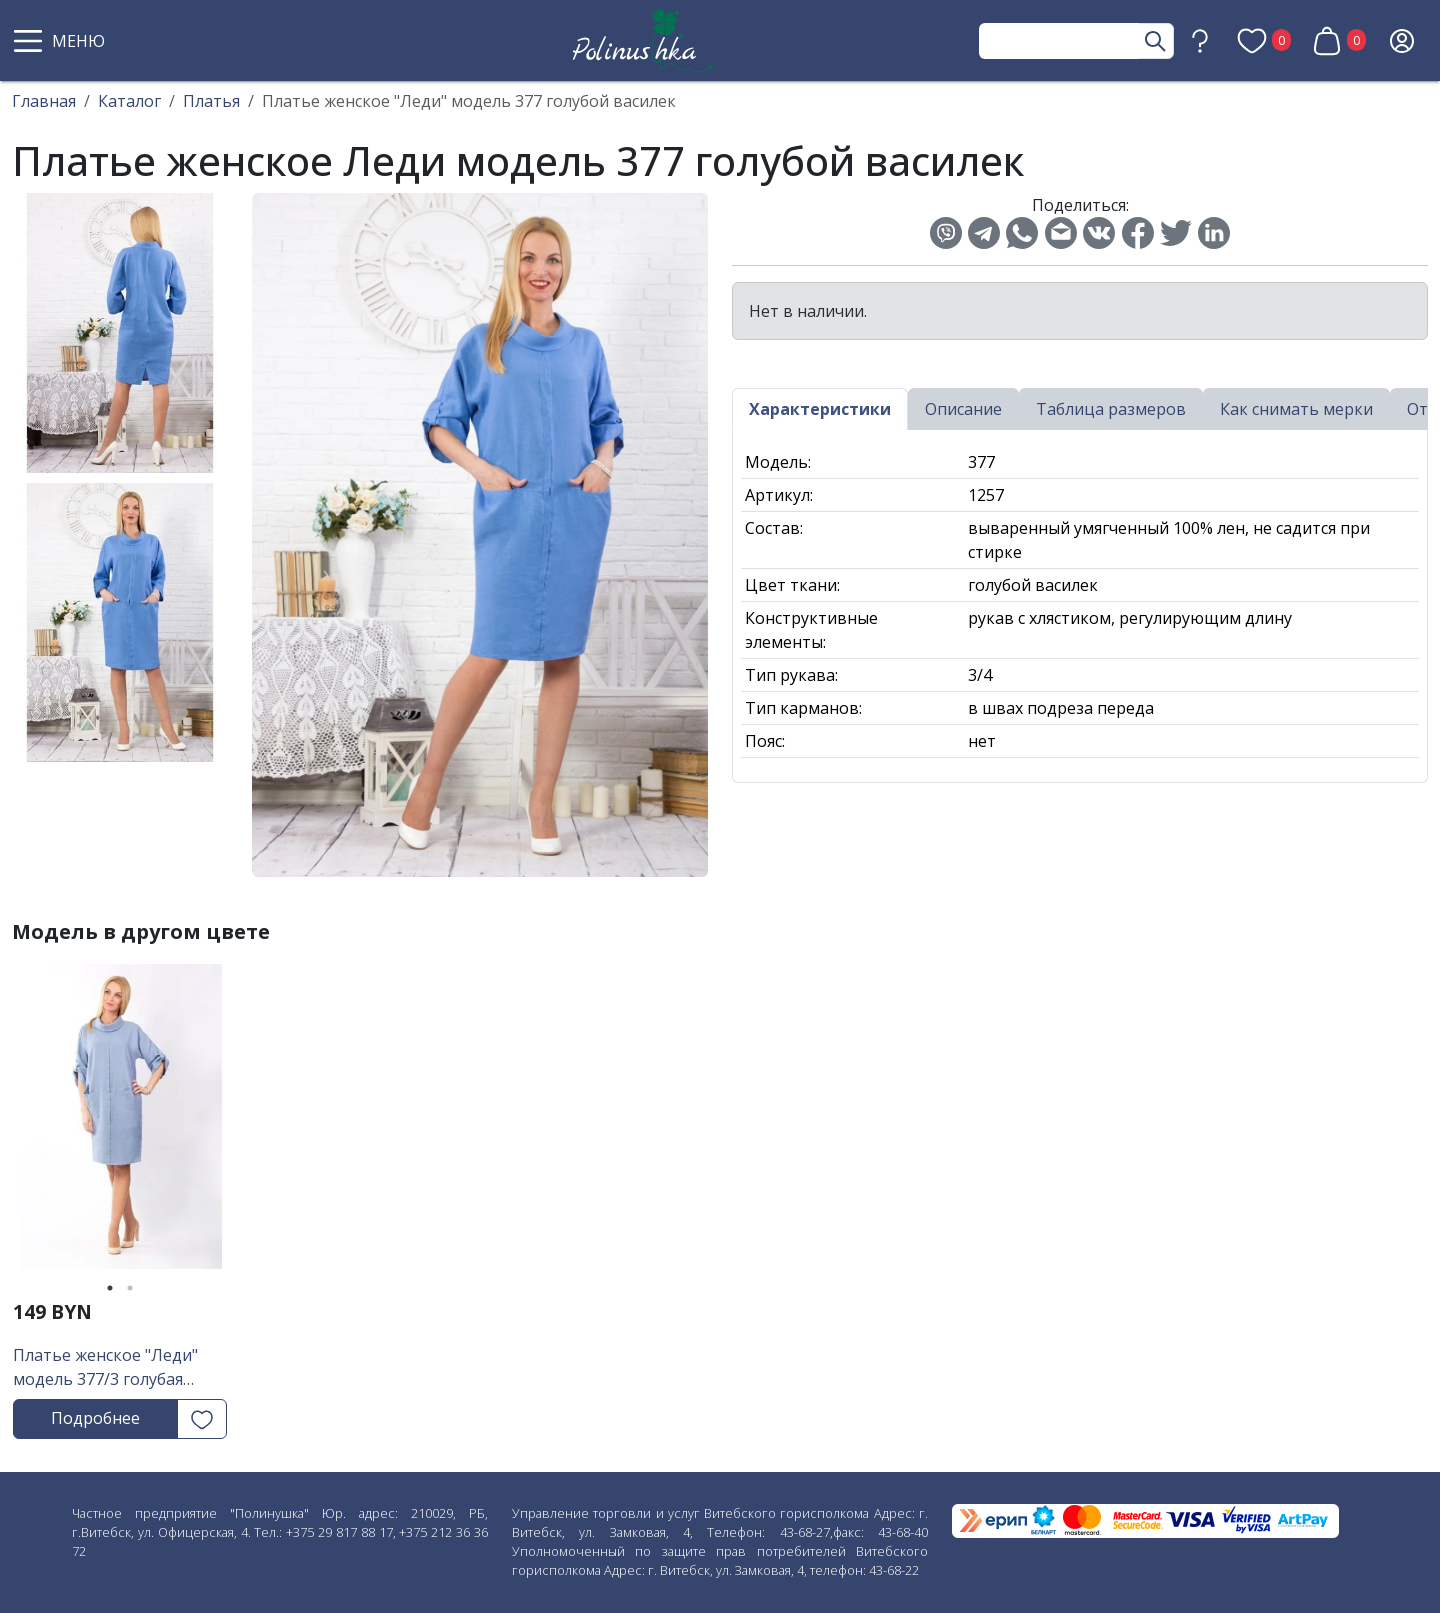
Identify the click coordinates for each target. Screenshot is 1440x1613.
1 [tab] (110, 1288)
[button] (62, 41)
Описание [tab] (963, 409)
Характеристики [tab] (820, 409)
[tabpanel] (120, 1123)
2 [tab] (130, 1288)
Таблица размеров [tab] (1111, 409)
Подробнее (95, 1418)
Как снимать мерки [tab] (1296, 409)
